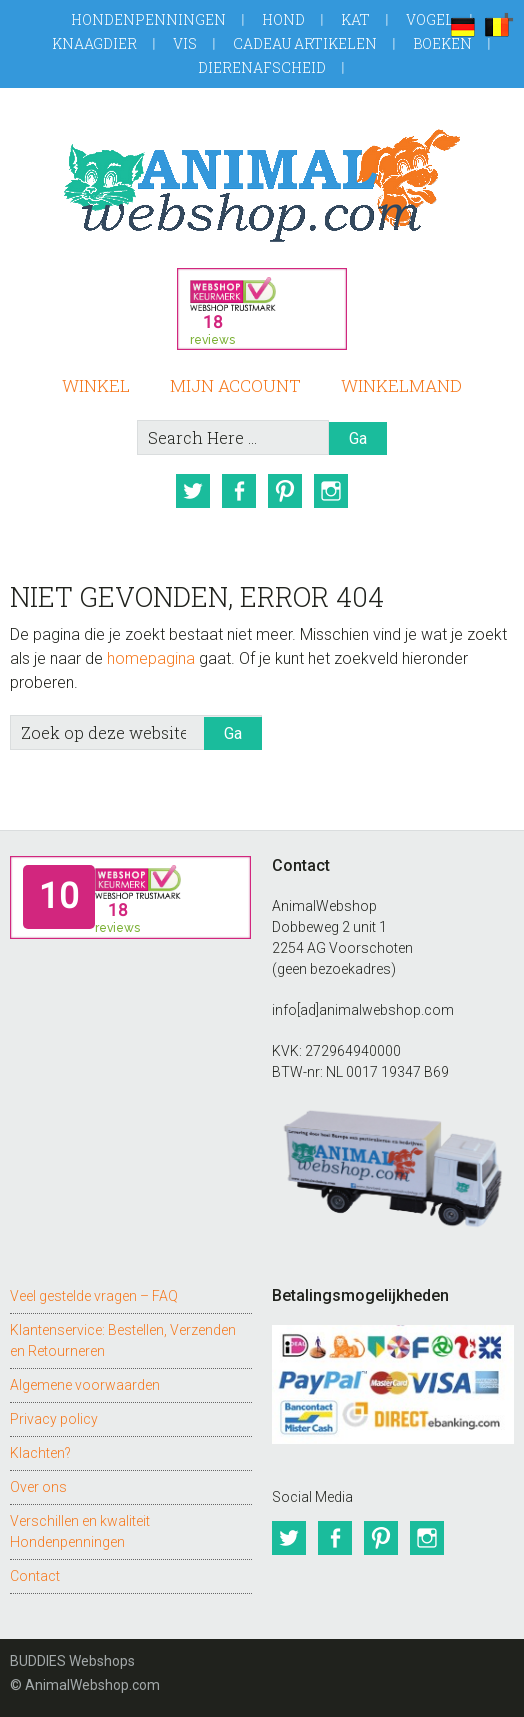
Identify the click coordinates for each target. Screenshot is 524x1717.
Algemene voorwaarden (85, 1385)
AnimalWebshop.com (261, 185)
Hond (283, 19)
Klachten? (40, 1453)
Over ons (38, 1487)
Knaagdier (94, 43)
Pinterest (285, 491)
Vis (185, 43)
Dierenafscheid (262, 67)
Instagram (331, 491)
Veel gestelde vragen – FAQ (94, 1296)
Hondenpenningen (148, 19)
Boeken (442, 43)
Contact (35, 1576)
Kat (355, 19)
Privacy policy (54, 1419)
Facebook (239, 491)
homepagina (151, 658)
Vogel (430, 19)
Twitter (193, 491)
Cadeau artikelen (305, 43)
